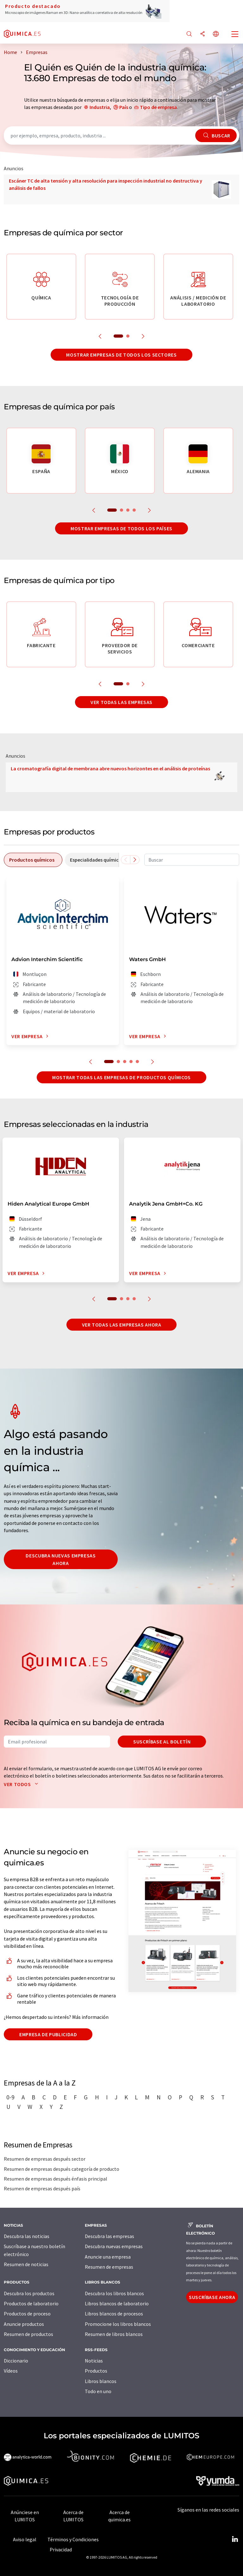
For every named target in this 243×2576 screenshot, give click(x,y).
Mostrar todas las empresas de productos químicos (121, 1077)
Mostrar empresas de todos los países (121, 528)
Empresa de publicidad (48, 2034)
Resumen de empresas (109, 2267)
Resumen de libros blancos (114, 2334)
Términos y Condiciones (73, 2539)
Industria (100, 107)
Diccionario (16, 2360)
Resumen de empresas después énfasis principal (55, 2179)
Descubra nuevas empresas (114, 2246)
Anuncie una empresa (108, 2257)
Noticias (94, 2360)
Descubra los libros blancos (114, 2293)
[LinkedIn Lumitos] (234, 2539)
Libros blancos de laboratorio (117, 2303)
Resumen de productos (28, 2334)
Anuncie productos (24, 2324)
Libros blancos (100, 2381)
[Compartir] (202, 34)
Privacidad (61, 2549)
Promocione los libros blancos (118, 2324)
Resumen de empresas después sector (44, 2159)
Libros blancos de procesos (114, 2313)
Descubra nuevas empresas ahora (61, 1559)
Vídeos (11, 2371)
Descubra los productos (29, 2293)
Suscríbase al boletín (161, 1741)
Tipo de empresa (158, 107)
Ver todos (22, 1784)
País (123, 107)
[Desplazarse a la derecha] (135, 859)
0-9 (10, 2097)
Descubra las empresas (109, 2236)
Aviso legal (24, 2539)
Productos (96, 2371)
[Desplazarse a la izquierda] (125, 859)
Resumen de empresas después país (42, 2188)
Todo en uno (98, 2391)
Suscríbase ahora (212, 2297)
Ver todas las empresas (121, 702)
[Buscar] (189, 34)
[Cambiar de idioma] (215, 34)
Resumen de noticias (26, 2264)
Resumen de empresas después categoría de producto (61, 2169)
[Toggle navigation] (235, 35)
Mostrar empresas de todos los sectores (121, 355)
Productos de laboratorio (31, 2303)
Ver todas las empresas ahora (121, 1324)
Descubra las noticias (26, 2236)
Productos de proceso (27, 2313)
